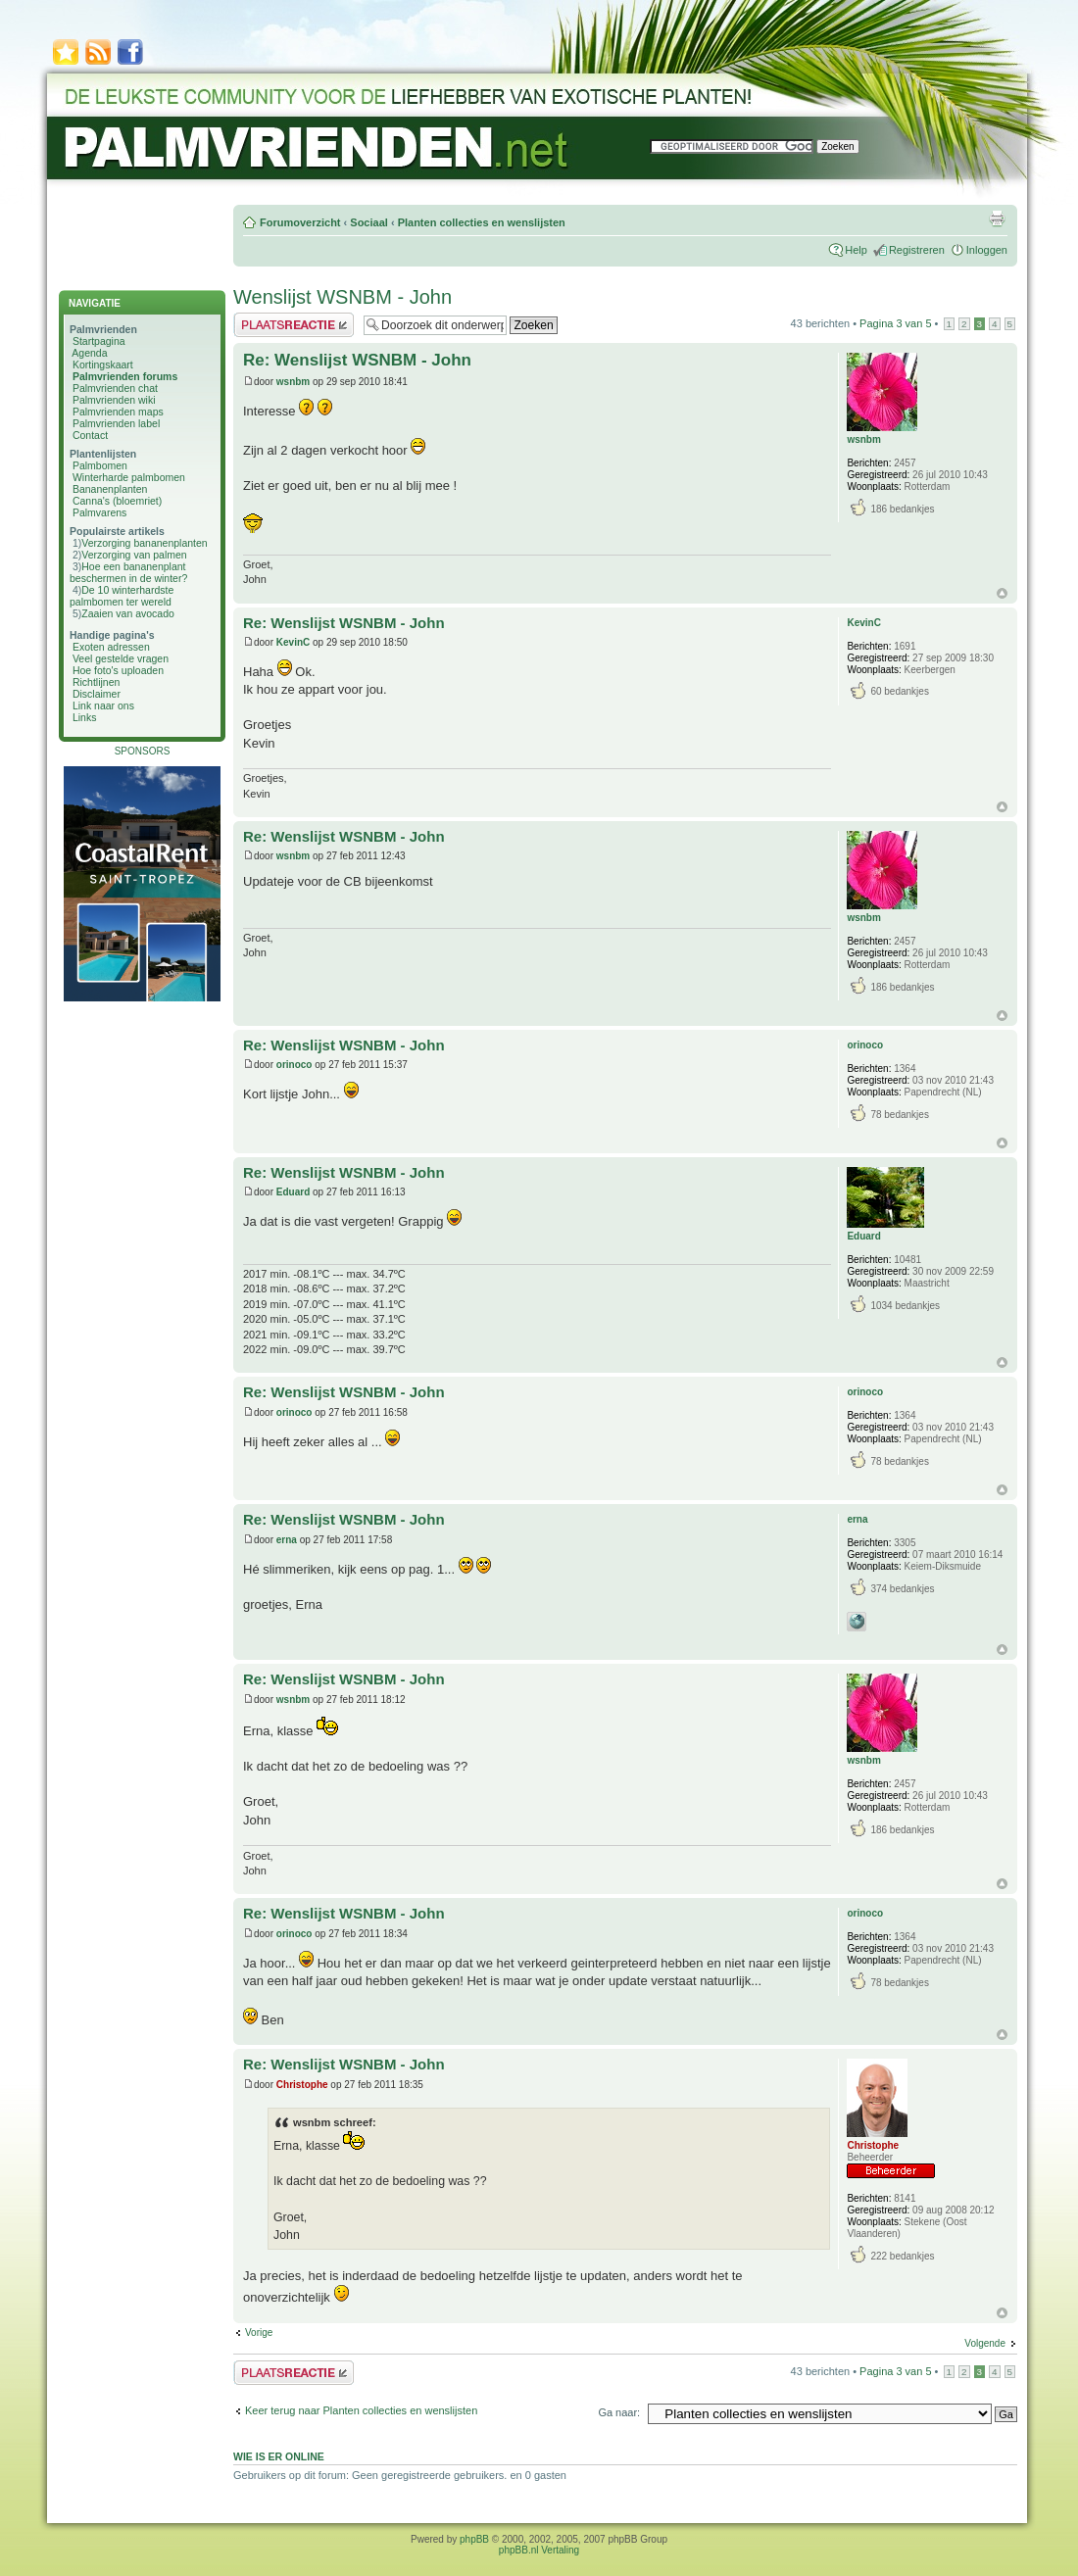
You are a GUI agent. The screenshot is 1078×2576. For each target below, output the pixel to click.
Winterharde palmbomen (129, 477)
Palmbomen (100, 465)
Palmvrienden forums (125, 376)
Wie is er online (278, 2456)
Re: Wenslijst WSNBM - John (357, 360)
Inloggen (986, 250)
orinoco (294, 1064)
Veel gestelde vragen (121, 658)
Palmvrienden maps (118, 411)
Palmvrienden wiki (114, 400)
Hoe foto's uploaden (118, 670)
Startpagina (99, 341)
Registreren (917, 250)
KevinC (293, 642)
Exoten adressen (111, 647)
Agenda (89, 353)
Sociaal (369, 222)
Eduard (293, 1192)
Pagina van (895, 323)
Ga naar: (619, 2412)
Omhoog (1002, 593)
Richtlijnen (96, 682)
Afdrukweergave (996, 218)
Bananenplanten (110, 489)
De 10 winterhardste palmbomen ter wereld (121, 596)
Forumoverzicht (300, 222)
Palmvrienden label (116, 423)
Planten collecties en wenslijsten (481, 222)
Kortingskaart (103, 364)
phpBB (474, 2539)
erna (286, 1539)
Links (85, 717)
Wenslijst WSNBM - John (342, 297)
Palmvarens (99, 512)
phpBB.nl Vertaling (539, 2550)
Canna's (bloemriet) (117, 501)
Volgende (984, 2343)
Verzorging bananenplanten (144, 543)
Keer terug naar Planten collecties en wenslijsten (361, 2410)
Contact (90, 435)
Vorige (258, 2332)
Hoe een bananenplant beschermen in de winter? (128, 572)
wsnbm (293, 381)
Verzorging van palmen (133, 554)
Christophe (302, 2084)
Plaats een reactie (293, 325)
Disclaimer (97, 694)
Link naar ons (103, 705)
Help (856, 250)
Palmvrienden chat (115, 388)
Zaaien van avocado (127, 613)
